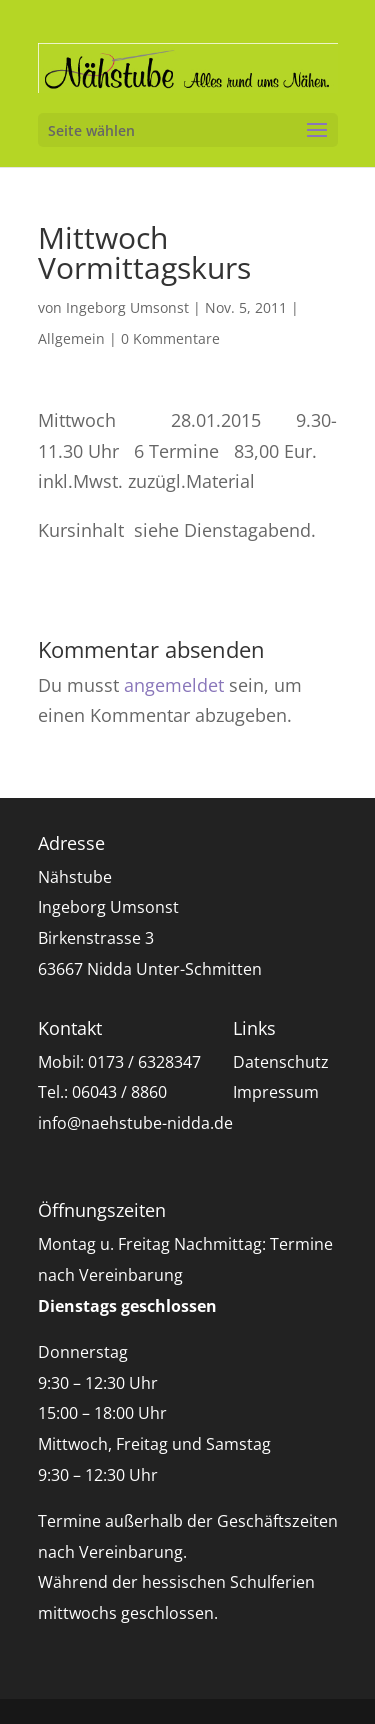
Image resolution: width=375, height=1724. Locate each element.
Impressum (276, 1092)
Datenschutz (281, 1062)
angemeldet (174, 685)
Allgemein (71, 338)
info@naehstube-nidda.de (135, 1123)
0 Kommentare (170, 338)
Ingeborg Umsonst (127, 307)
